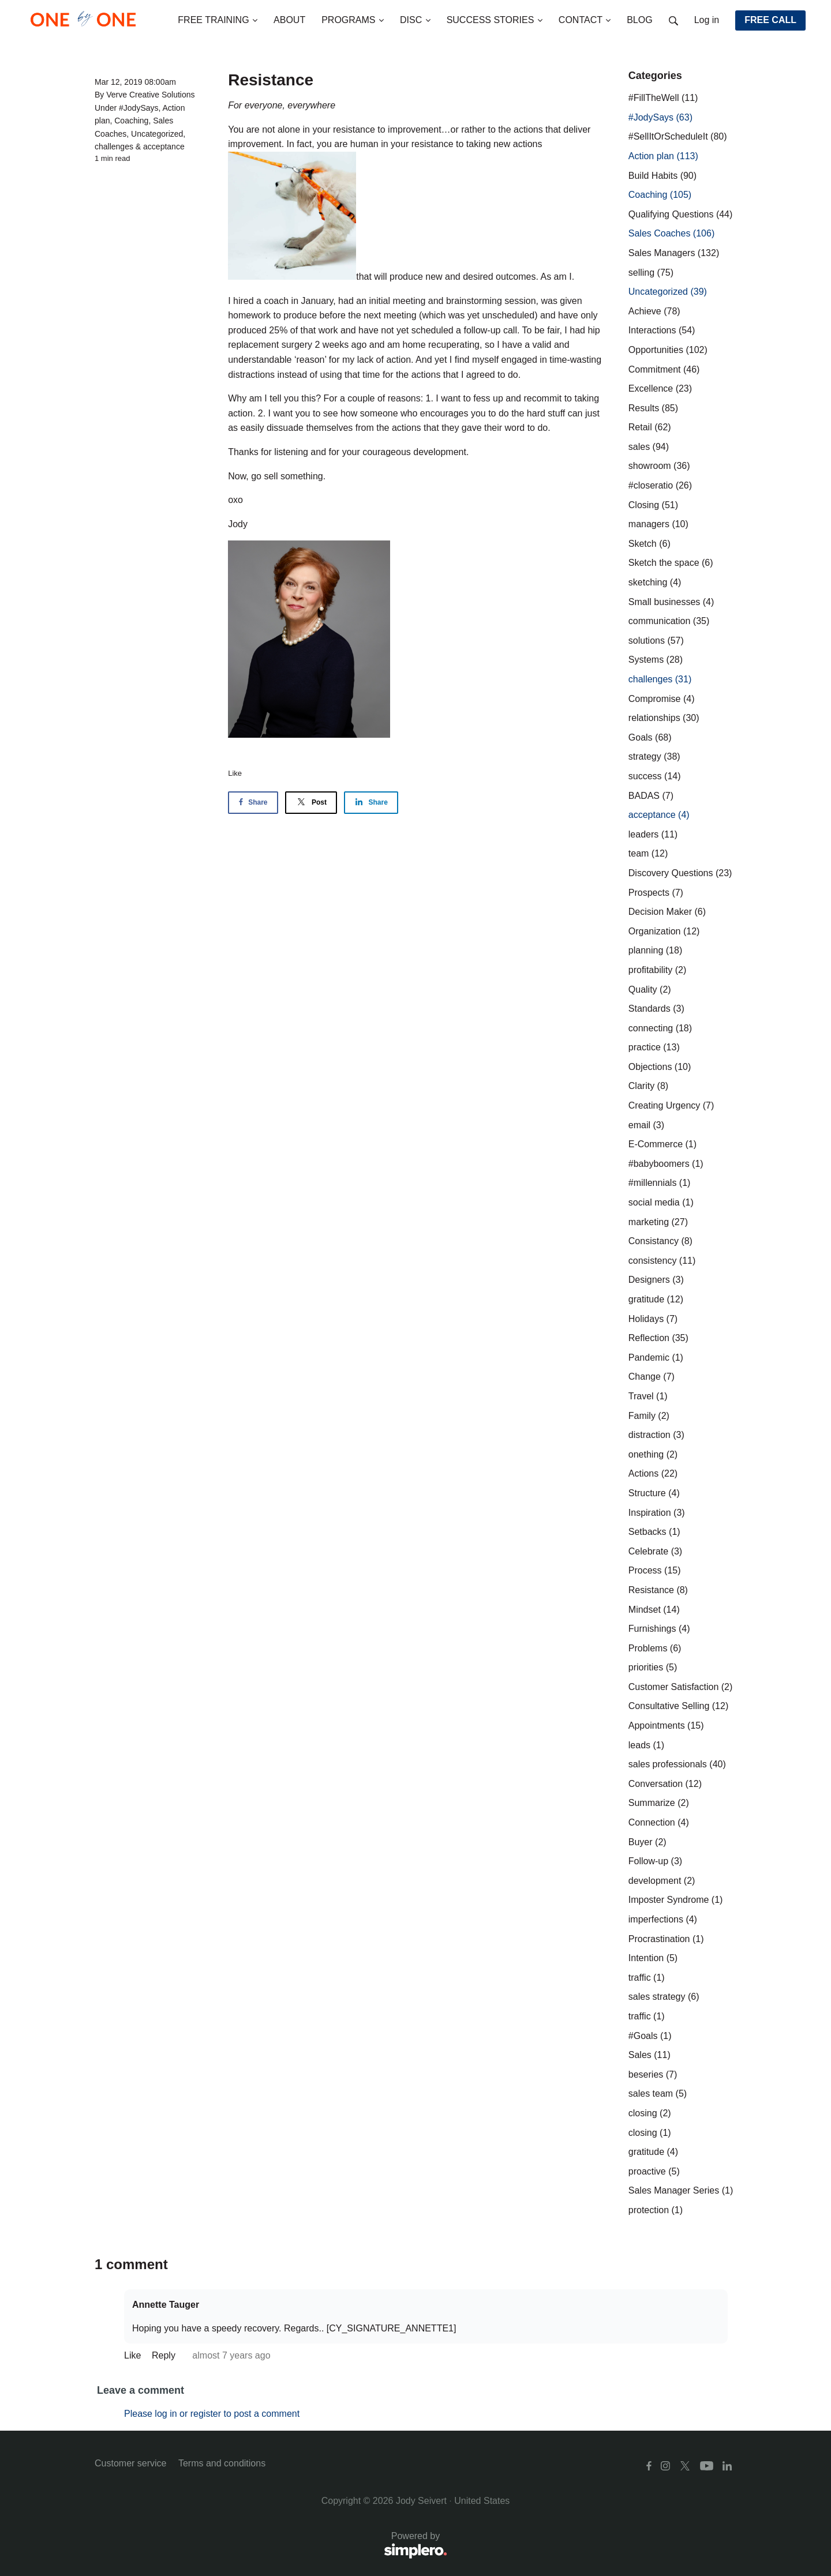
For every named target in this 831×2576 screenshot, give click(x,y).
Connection (658, 1822)
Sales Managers (673, 253)
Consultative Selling (678, 1706)
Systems (655, 659)
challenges (114, 146)
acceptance (164, 146)
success (654, 776)
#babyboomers (665, 1164)
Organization (664, 931)
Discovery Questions (680, 873)
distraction (656, 1435)
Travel (648, 1396)
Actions (652, 1473)
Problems (655, 1648)
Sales (649, 2055)
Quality (649, 989)
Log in (707, 20)
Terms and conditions (221, 2463)
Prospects (655, 893)
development (661, 1881)
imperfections (662, 1919)
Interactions (661, 330)
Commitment (664, 369)
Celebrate (655, 1551)
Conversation (665, 1784)
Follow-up (655, 1861)
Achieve (654, 311)
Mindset (654, 1609)
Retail (649, 427)
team (648, 853)
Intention (652, 1958)
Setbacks (654, 1532)
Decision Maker (667, 912)
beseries (652, 2074)
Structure (654, 1493)
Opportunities (668, 350)
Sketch (649, 544)
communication (669, 621)
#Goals (650, 2036)
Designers (656, 1280)
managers (658, 524)
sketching (655, 582)
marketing (658, 1222)
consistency (662, 1261)
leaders (652, 834)
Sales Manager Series (680, 2190)
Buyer (647, 1842)
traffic (646, 1977)
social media (661, 1202)
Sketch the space (670, 563)
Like (235, 773)
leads (646, 1745)
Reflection (658, 1338)
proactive (654, 2171)
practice (654, 1047)
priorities (652, 1667)
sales (648, 447)
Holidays (652, 1319)
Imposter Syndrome (675, 1900)
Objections (659, 1067)
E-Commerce (662, 1144)
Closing (653, 505)
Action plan (663, 156)
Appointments (666, 1725)
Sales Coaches (671, 233)
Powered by (271, 2545)
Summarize (658, 1803)
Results (653, 408)
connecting (660, 1028)
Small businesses (671, 602)
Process (654, 1570)
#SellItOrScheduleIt (677, 136)
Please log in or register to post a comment (212, 2414)
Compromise (661, 699)
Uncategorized (157, 133)
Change (651, 1376)
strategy (654, 756)
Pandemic (655, 1357)
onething (652, 1454)
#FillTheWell (663, 98)
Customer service (130, 2463)
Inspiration (656, 1513)
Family (648, 1416)
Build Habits (662, 176)
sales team (657, 2093)
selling (650, 272)
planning (655, 950)
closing (649, 2113)
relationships (663, 718)
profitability (657, 970)
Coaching (131, 120)
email (646, 1125)
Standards (656, 1008)
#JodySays (138, 107)
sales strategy (663, 1997)
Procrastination (666, 1939)
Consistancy (660, 1241)
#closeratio (660, 485)
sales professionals (677, 1764)
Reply (165, 2355)
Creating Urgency (671, 1105)
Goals (650, 737)
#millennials (659, 1183)
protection (655, 2210)
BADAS (650, 796)
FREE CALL (770, 20)
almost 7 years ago (231, 2355)
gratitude (655, 1299)
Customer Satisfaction (680, 1687)
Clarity (648, 1086)
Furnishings (659, 1629)
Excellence (660, 388)
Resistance (658, 1590)
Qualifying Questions (680, 214)
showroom (659, 466)
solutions (656, 640)
